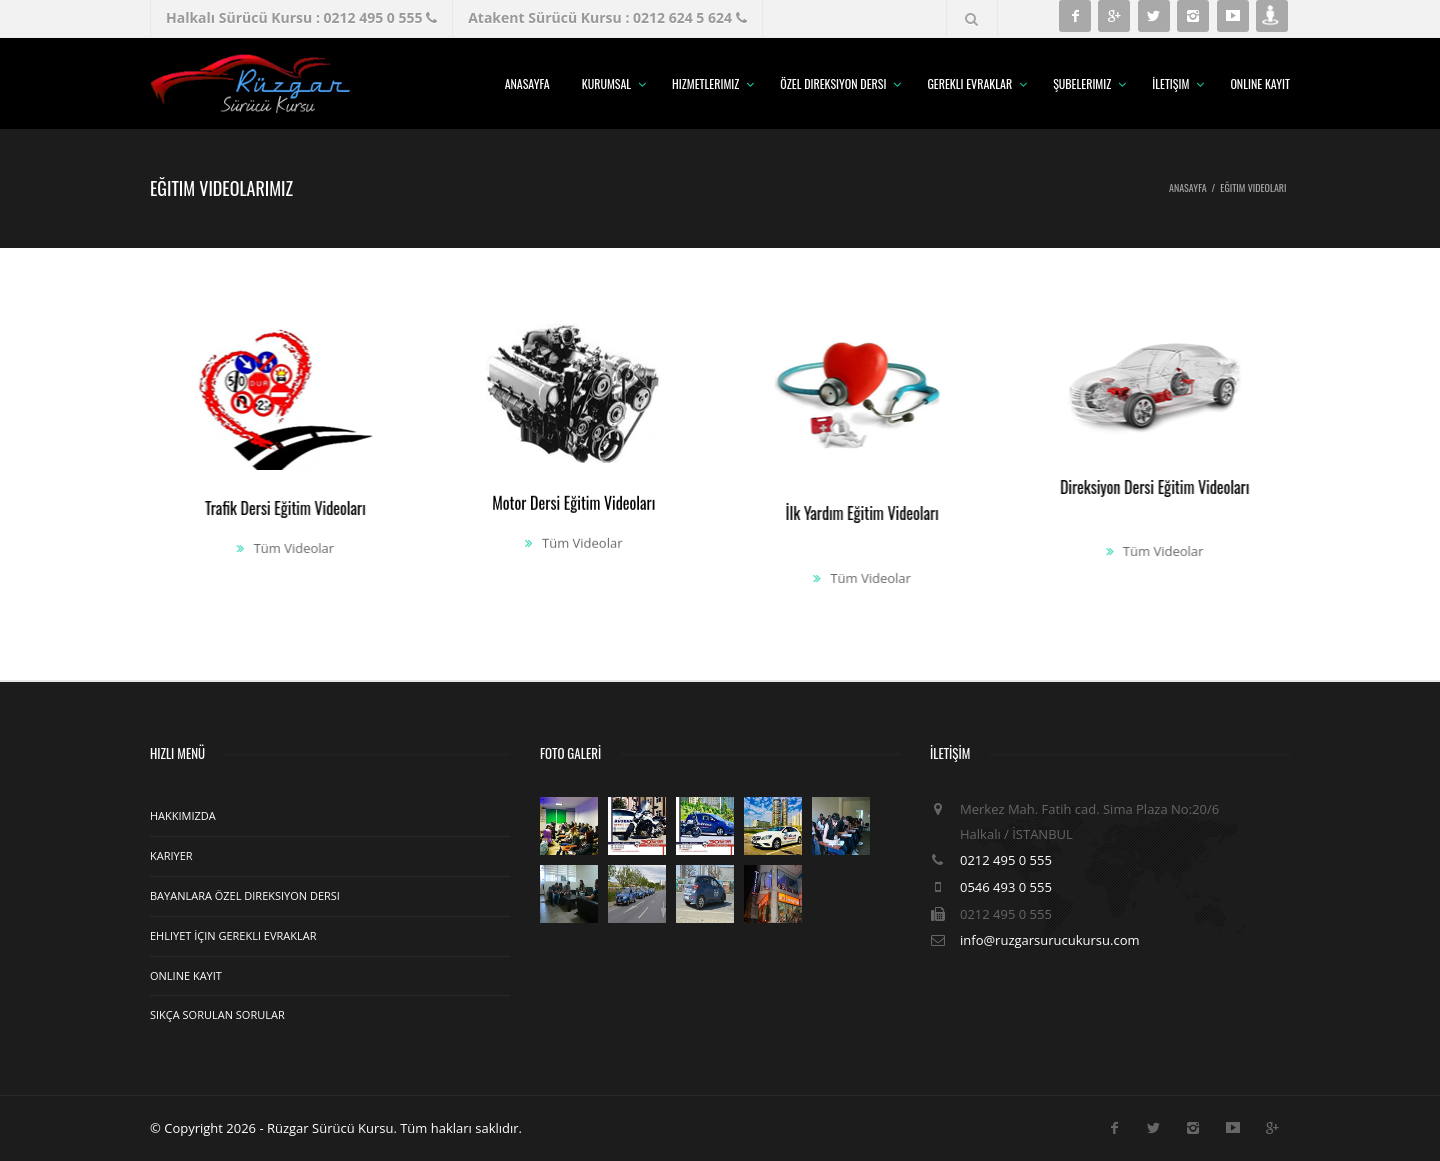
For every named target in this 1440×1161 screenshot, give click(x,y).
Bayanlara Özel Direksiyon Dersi (245, 895)
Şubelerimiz (1082, 83)
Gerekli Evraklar (969, 83)
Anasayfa (527, 83)
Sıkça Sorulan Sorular (217, 1014)
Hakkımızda (183, 815)
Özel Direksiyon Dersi (833, 83)
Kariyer (171, 855)
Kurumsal (606, 83)
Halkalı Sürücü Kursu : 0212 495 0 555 (301, 17)
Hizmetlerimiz (705, 83)
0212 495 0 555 (1006, 860)
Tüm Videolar (280, 548)
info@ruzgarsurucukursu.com (1050, 940)
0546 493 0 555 (1006, 887)
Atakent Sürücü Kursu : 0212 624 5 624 (607, 17)
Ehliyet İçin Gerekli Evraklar (233, 935)
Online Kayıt (1260, 83)
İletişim (1170, 83)
